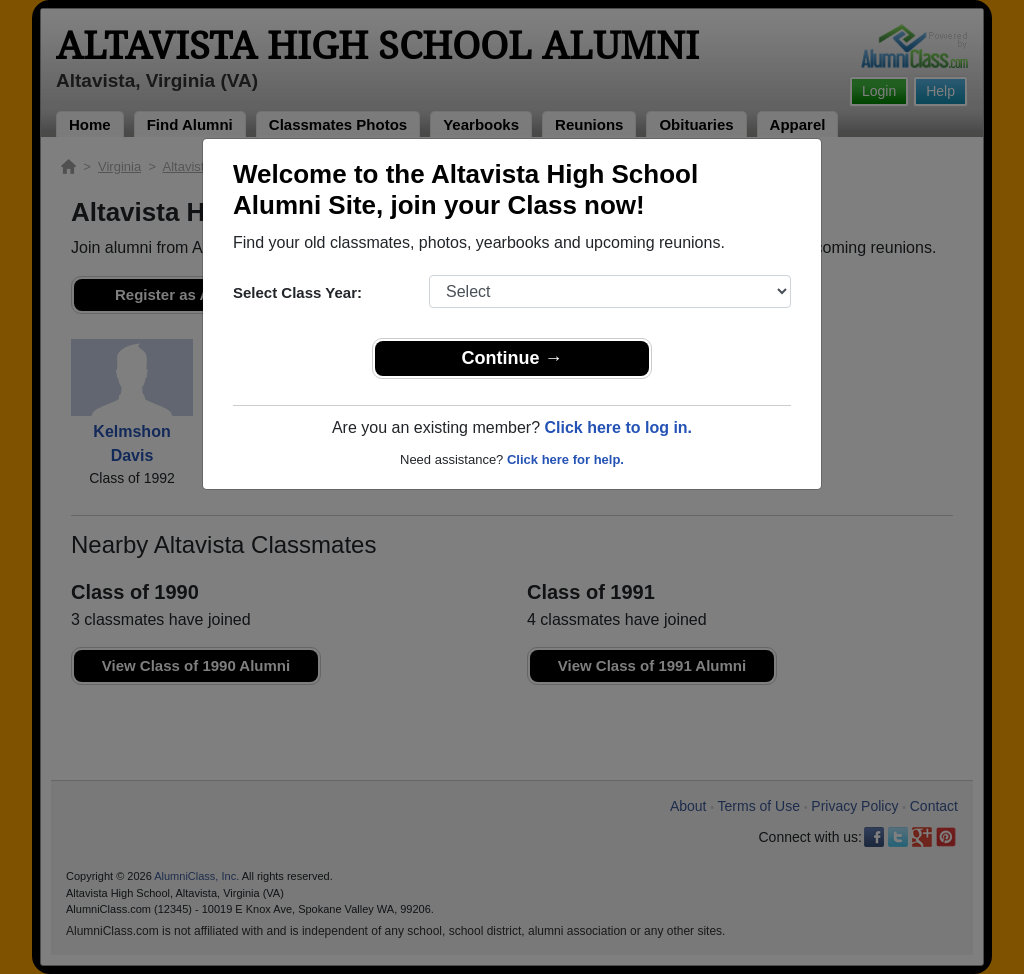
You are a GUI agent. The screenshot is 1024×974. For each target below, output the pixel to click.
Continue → (512, 358)
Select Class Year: (297, 292)
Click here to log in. (618, 427)
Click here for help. (565, 459)
